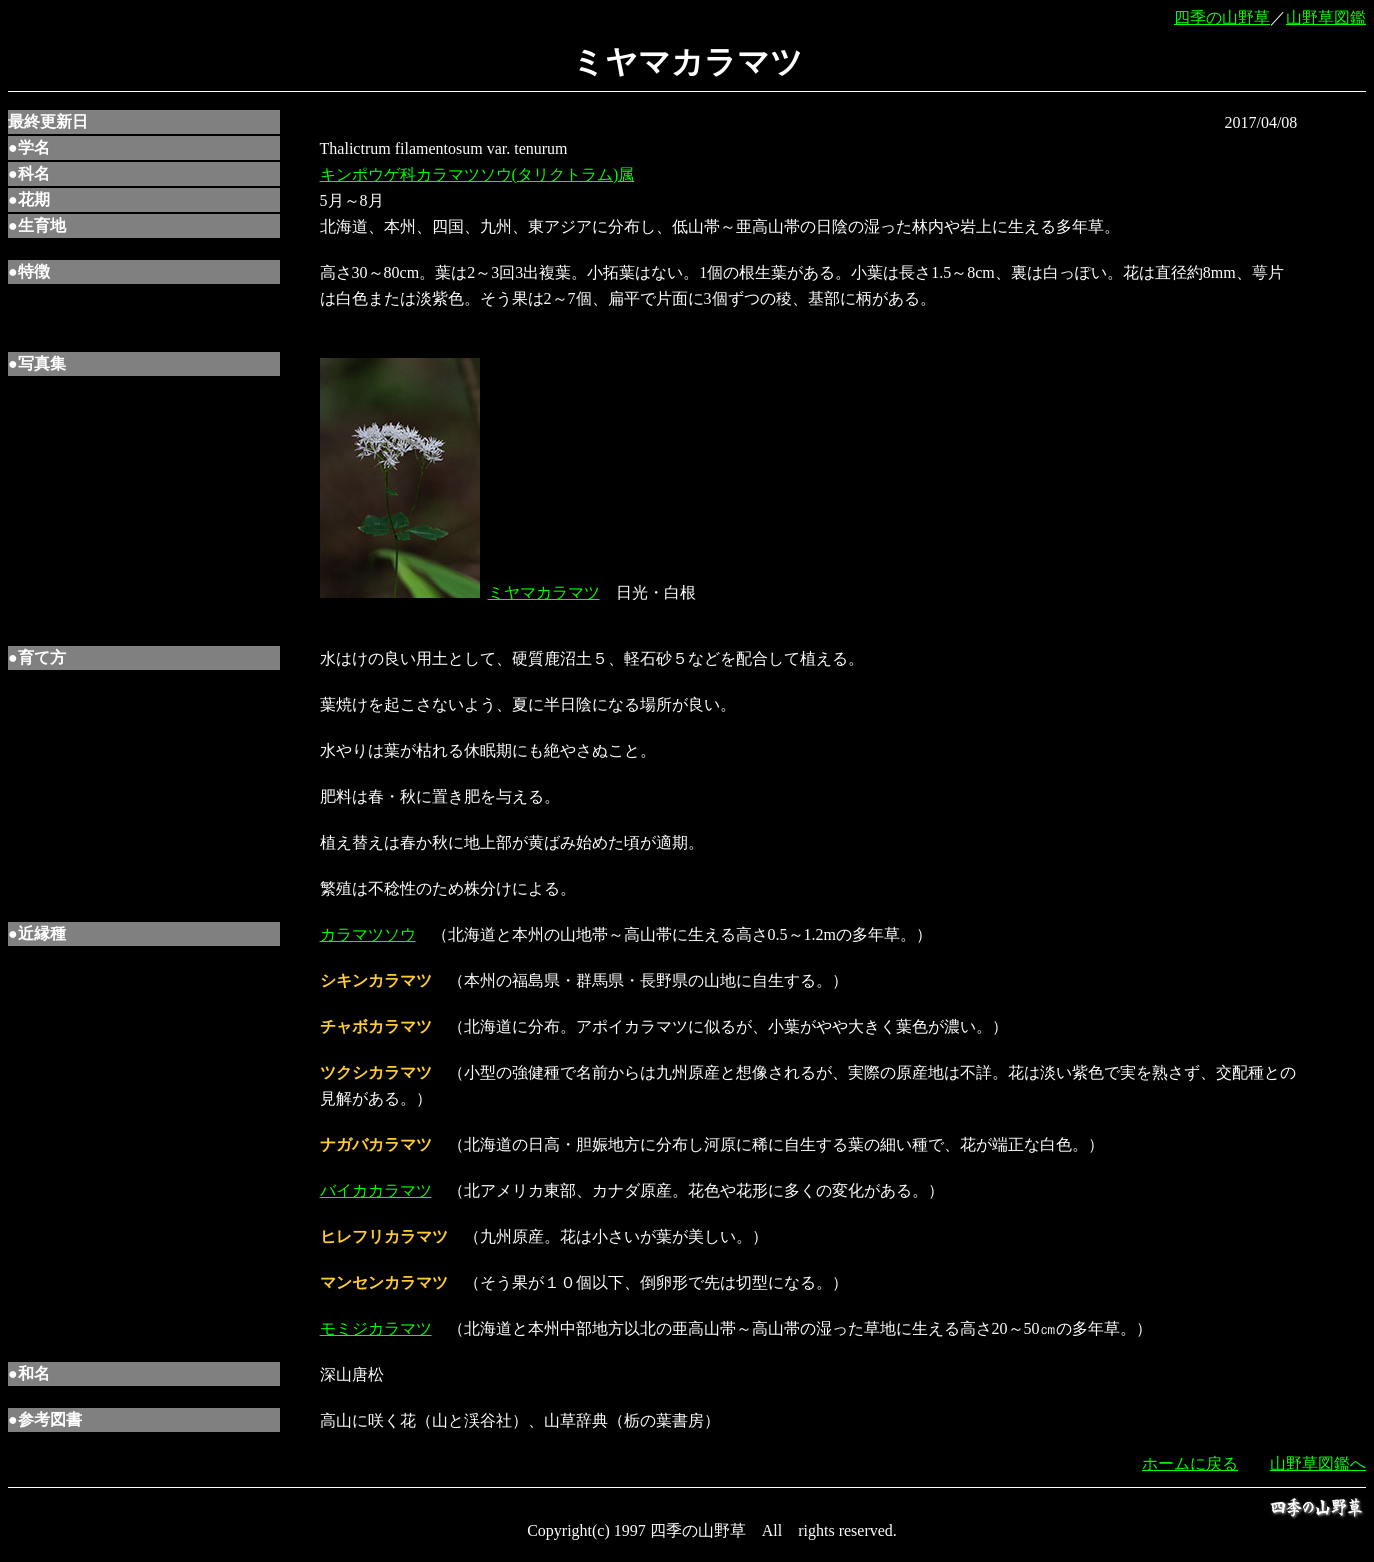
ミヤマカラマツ (544, 592)
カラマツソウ (368, 934)
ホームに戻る (1190, 1463)
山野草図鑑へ (1318, 1463)
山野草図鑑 (1326, 17)
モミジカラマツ (376, 1328)
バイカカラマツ (376, 1190)
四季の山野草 (1222, 17)
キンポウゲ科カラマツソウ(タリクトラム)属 (477, 174)
